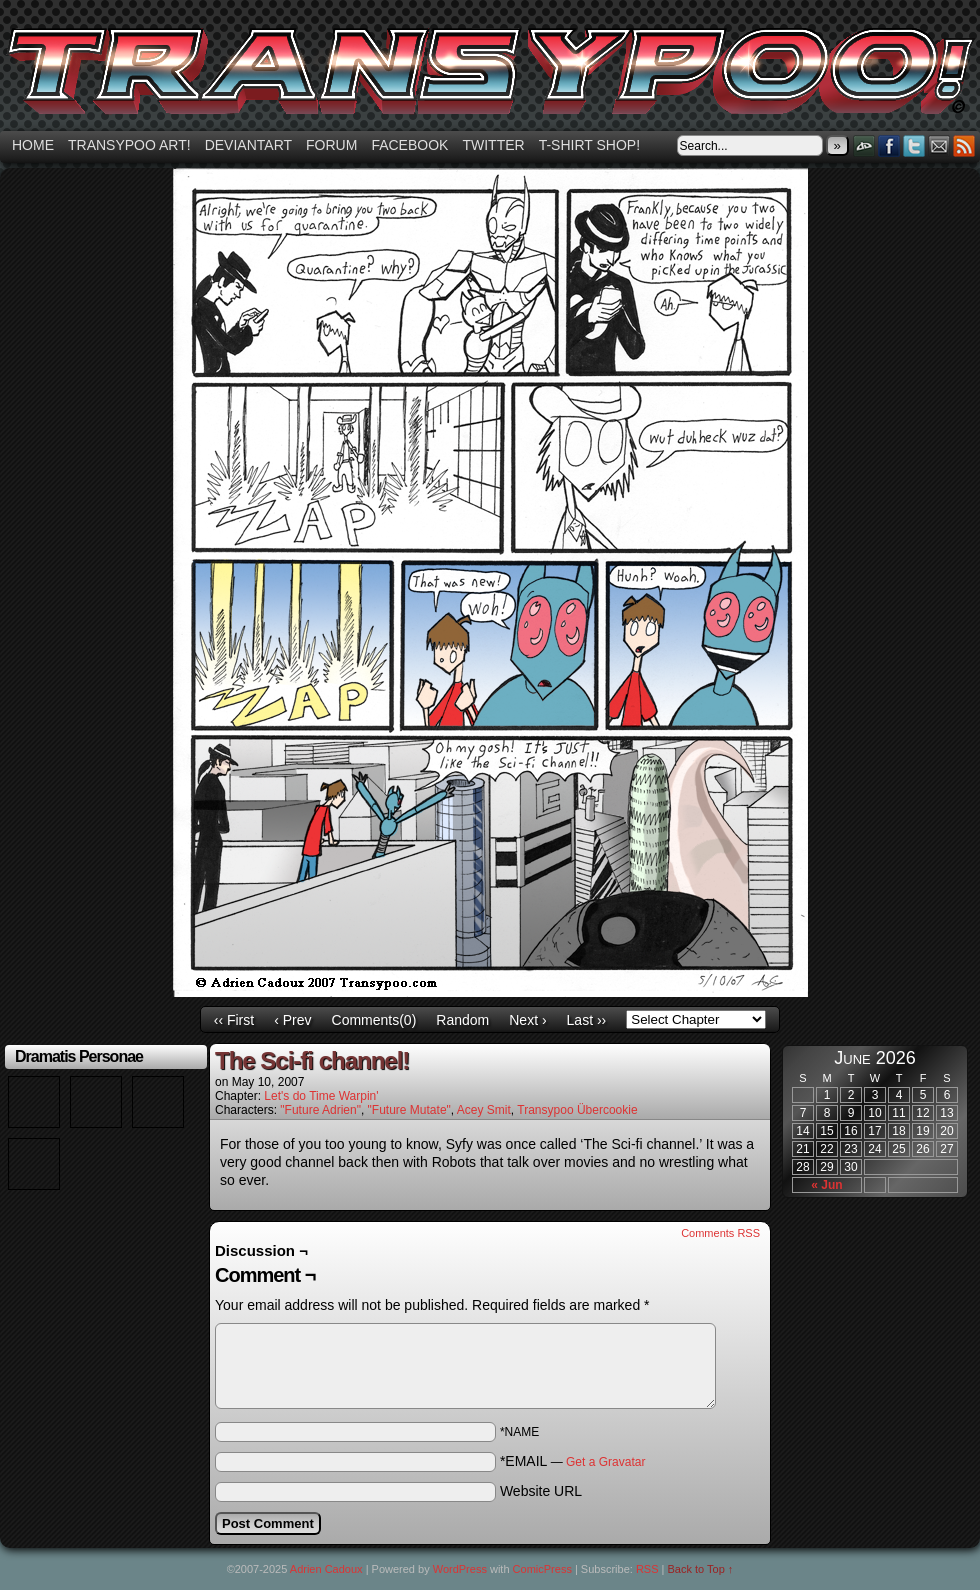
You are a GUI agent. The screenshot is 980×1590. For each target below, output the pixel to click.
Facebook (409, 145)
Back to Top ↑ (701, 1569)
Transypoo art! (129, 145)
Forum (331, 145)
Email (939, 145)
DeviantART (864, 145)
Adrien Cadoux (326, 1569)
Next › (527, 1020)
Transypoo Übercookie (577, 1110)
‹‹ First (234, 1020)
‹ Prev (292, 1020)
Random (462, 1020)
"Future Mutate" (409, 1110)
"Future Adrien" (320, 1110)
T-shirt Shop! (589, 145)
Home (33, 145)
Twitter (493, 145)
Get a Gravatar (605, 1462)
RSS (964, 145)
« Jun (826, 1185)
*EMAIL (573, 1461)
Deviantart (248, 145)
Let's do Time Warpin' (321, 1096)
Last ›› (587, 1020)
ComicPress (542, 1569)
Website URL (541, 1491)
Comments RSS (720, 1233)
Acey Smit (484, 1110)
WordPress (460, 1569)
